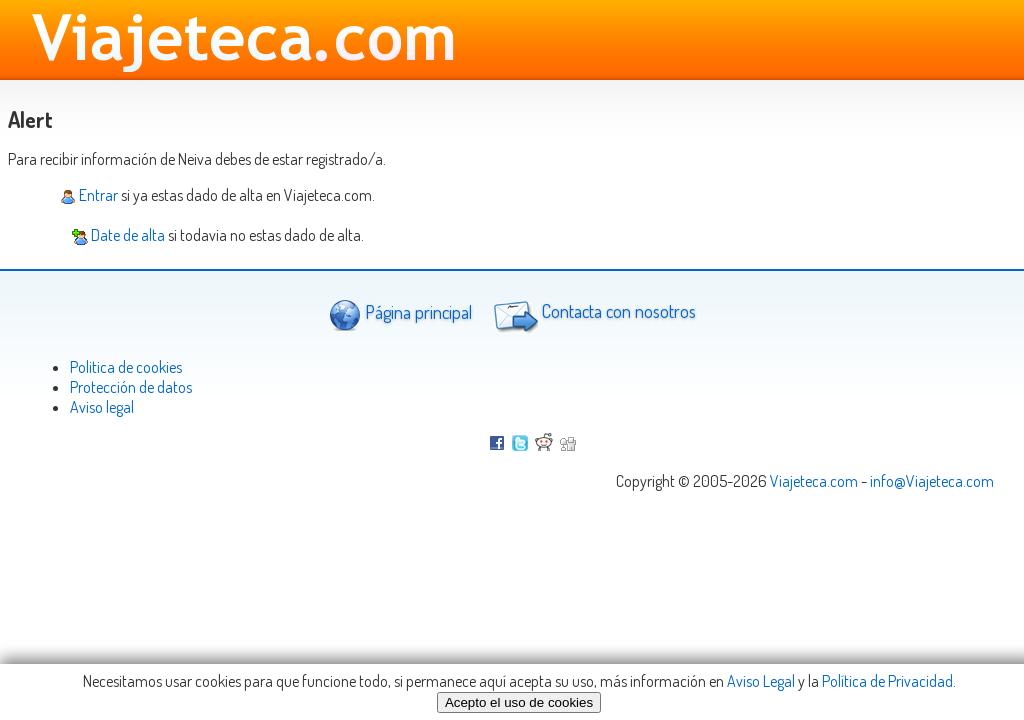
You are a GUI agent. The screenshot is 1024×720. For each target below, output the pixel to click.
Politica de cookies (126, 367)
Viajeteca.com (814, 481)
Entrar (89, 195)
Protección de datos (131, 387)
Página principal (400, 314)
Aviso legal (102, 407)
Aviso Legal (761, 681)
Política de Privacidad (887, 681)
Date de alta (118, 235)
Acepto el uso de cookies (519, 702)
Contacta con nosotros (592, 314)
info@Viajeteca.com (932, 481)
